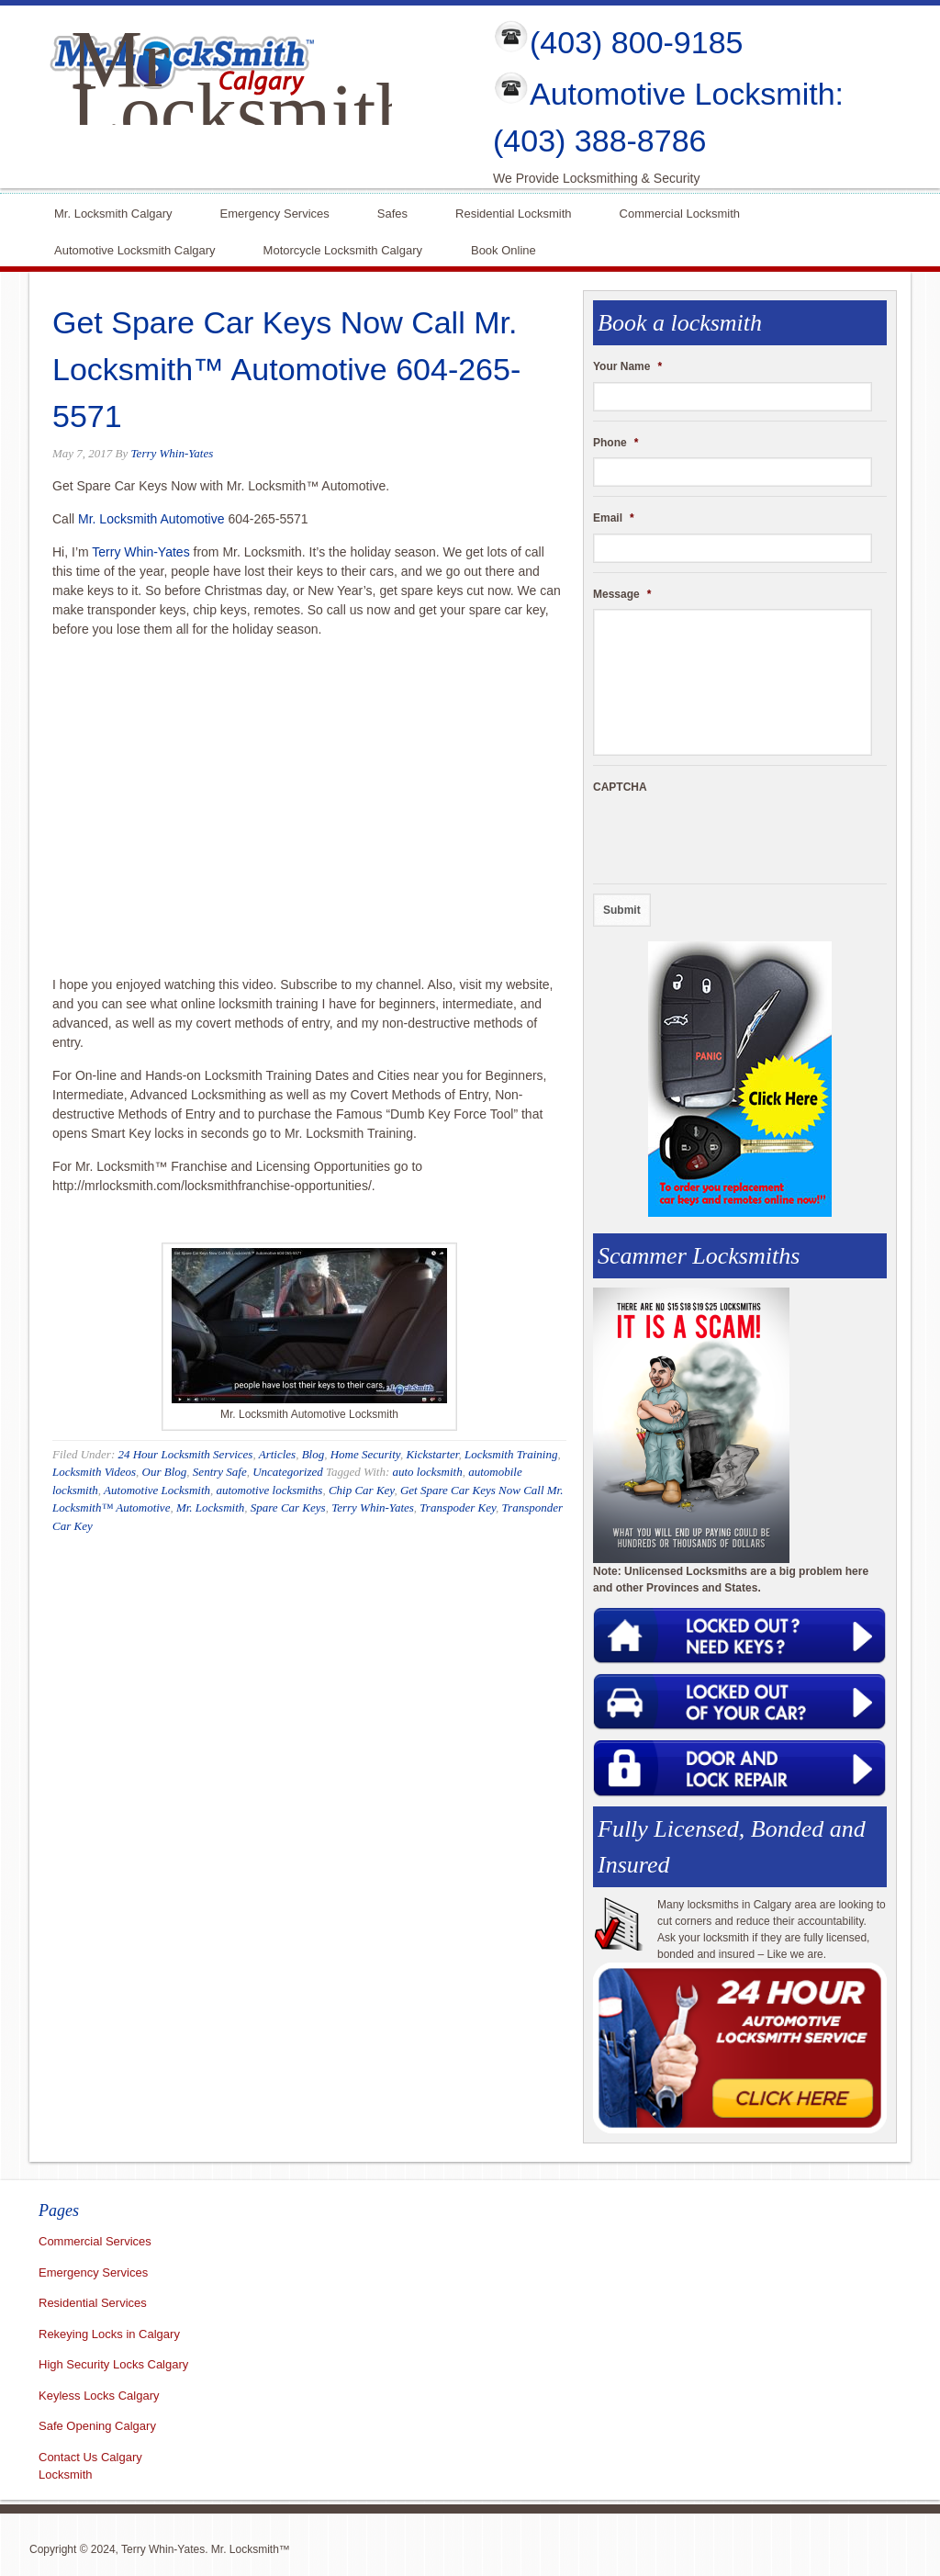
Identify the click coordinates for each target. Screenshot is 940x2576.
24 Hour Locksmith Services (185, 1454)
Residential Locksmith (513, 211)
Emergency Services (275, 211)
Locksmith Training (511, 1454)
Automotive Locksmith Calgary (135, 248)
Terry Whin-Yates (172, 453)
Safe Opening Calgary (97, 2426)
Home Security (365, 1454)
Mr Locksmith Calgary (243, 112)
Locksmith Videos (94, 1472)
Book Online (503, 248)
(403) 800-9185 (637, 42)
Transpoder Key (458, 1507)
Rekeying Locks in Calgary (109, 2334)
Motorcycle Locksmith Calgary (342, 250)
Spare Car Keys (288, 1507)
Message (622, 594)
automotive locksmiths (270, 1490)
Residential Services (93, 2303)
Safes (392, 211)
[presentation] (732, 838)
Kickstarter (432, 1454)
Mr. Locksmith (210, 1507)
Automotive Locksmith (157, 1490)
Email (613, 518)
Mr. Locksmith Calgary (113, 211)
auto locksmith (427, 1472)
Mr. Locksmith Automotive (151, 519)
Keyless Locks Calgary (99, 2395)
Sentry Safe (220, 1472)
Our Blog (164, 1472)
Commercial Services (95, 2241)
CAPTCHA (620, 787)
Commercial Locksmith (679, 211)
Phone (615, 442)
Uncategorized (287, 1472)
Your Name (627, 366)
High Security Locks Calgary (113, 2364)
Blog (313, 1454)
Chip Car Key (362, 1490)
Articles (277, 1454)
